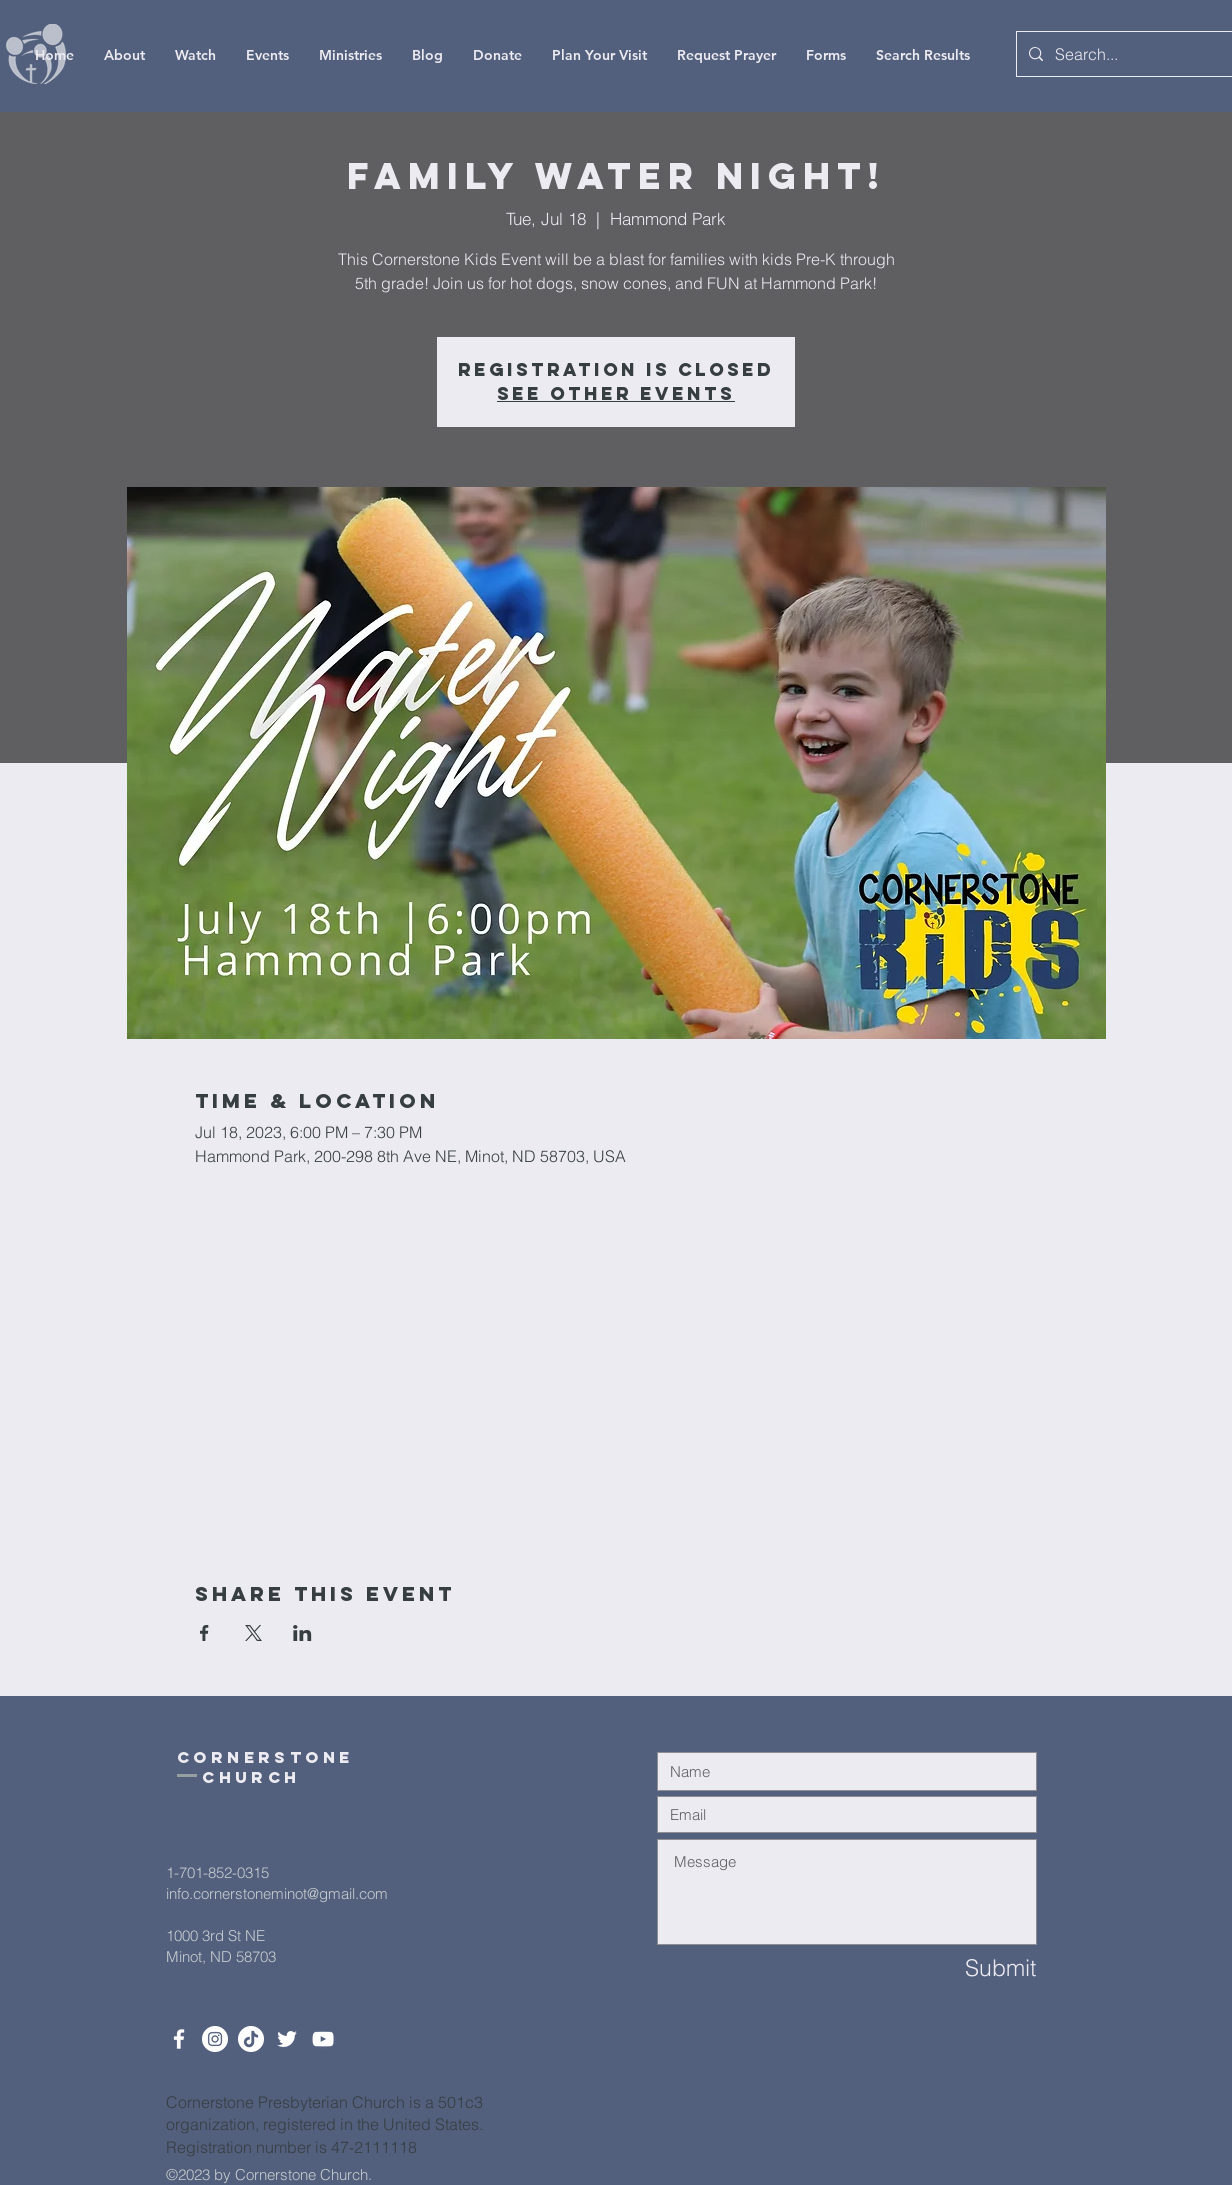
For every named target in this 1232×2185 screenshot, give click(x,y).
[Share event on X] (253, 1633)
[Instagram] (215, 2039)
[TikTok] (251, 2039)
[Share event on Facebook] (204, 1633)
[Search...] (1126, 54)
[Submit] (965, 1968)
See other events (616, 393)
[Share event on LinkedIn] (302, 1633)
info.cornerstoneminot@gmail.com (277, 1893)
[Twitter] (287, 2039)
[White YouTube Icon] (323, 2039)
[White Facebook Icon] (179, 2039)
